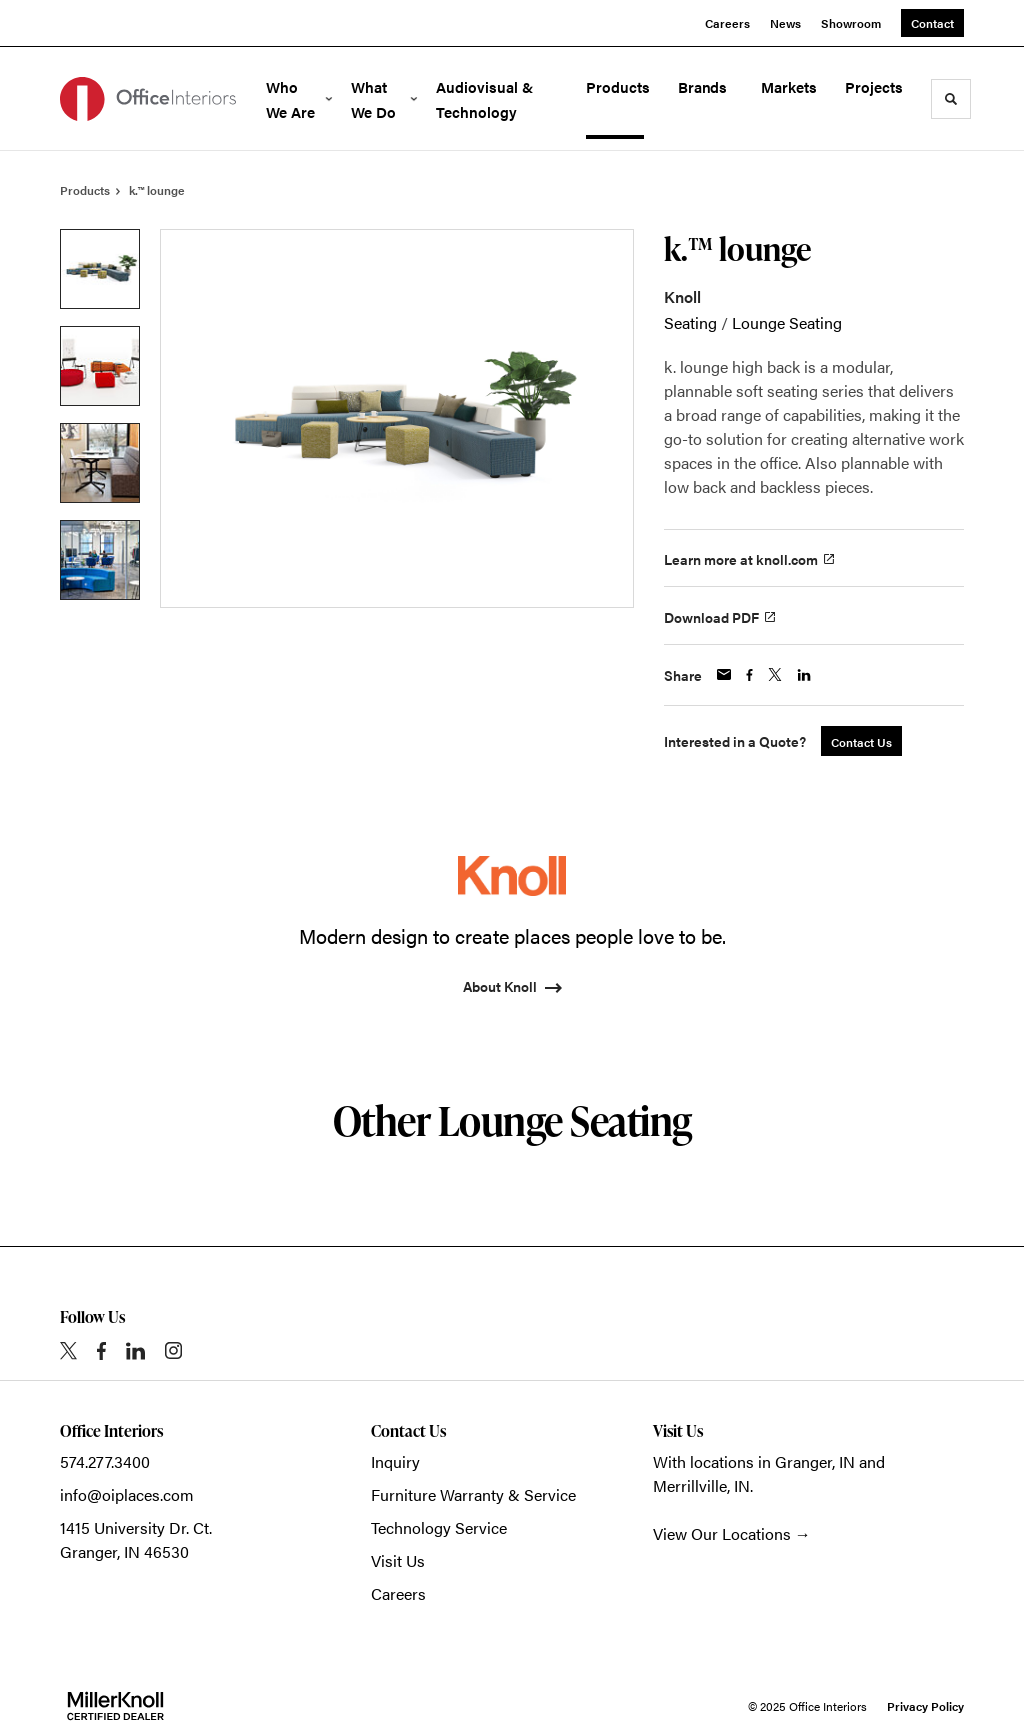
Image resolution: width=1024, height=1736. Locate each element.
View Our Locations (722, 1533)
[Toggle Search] (951, 99)
